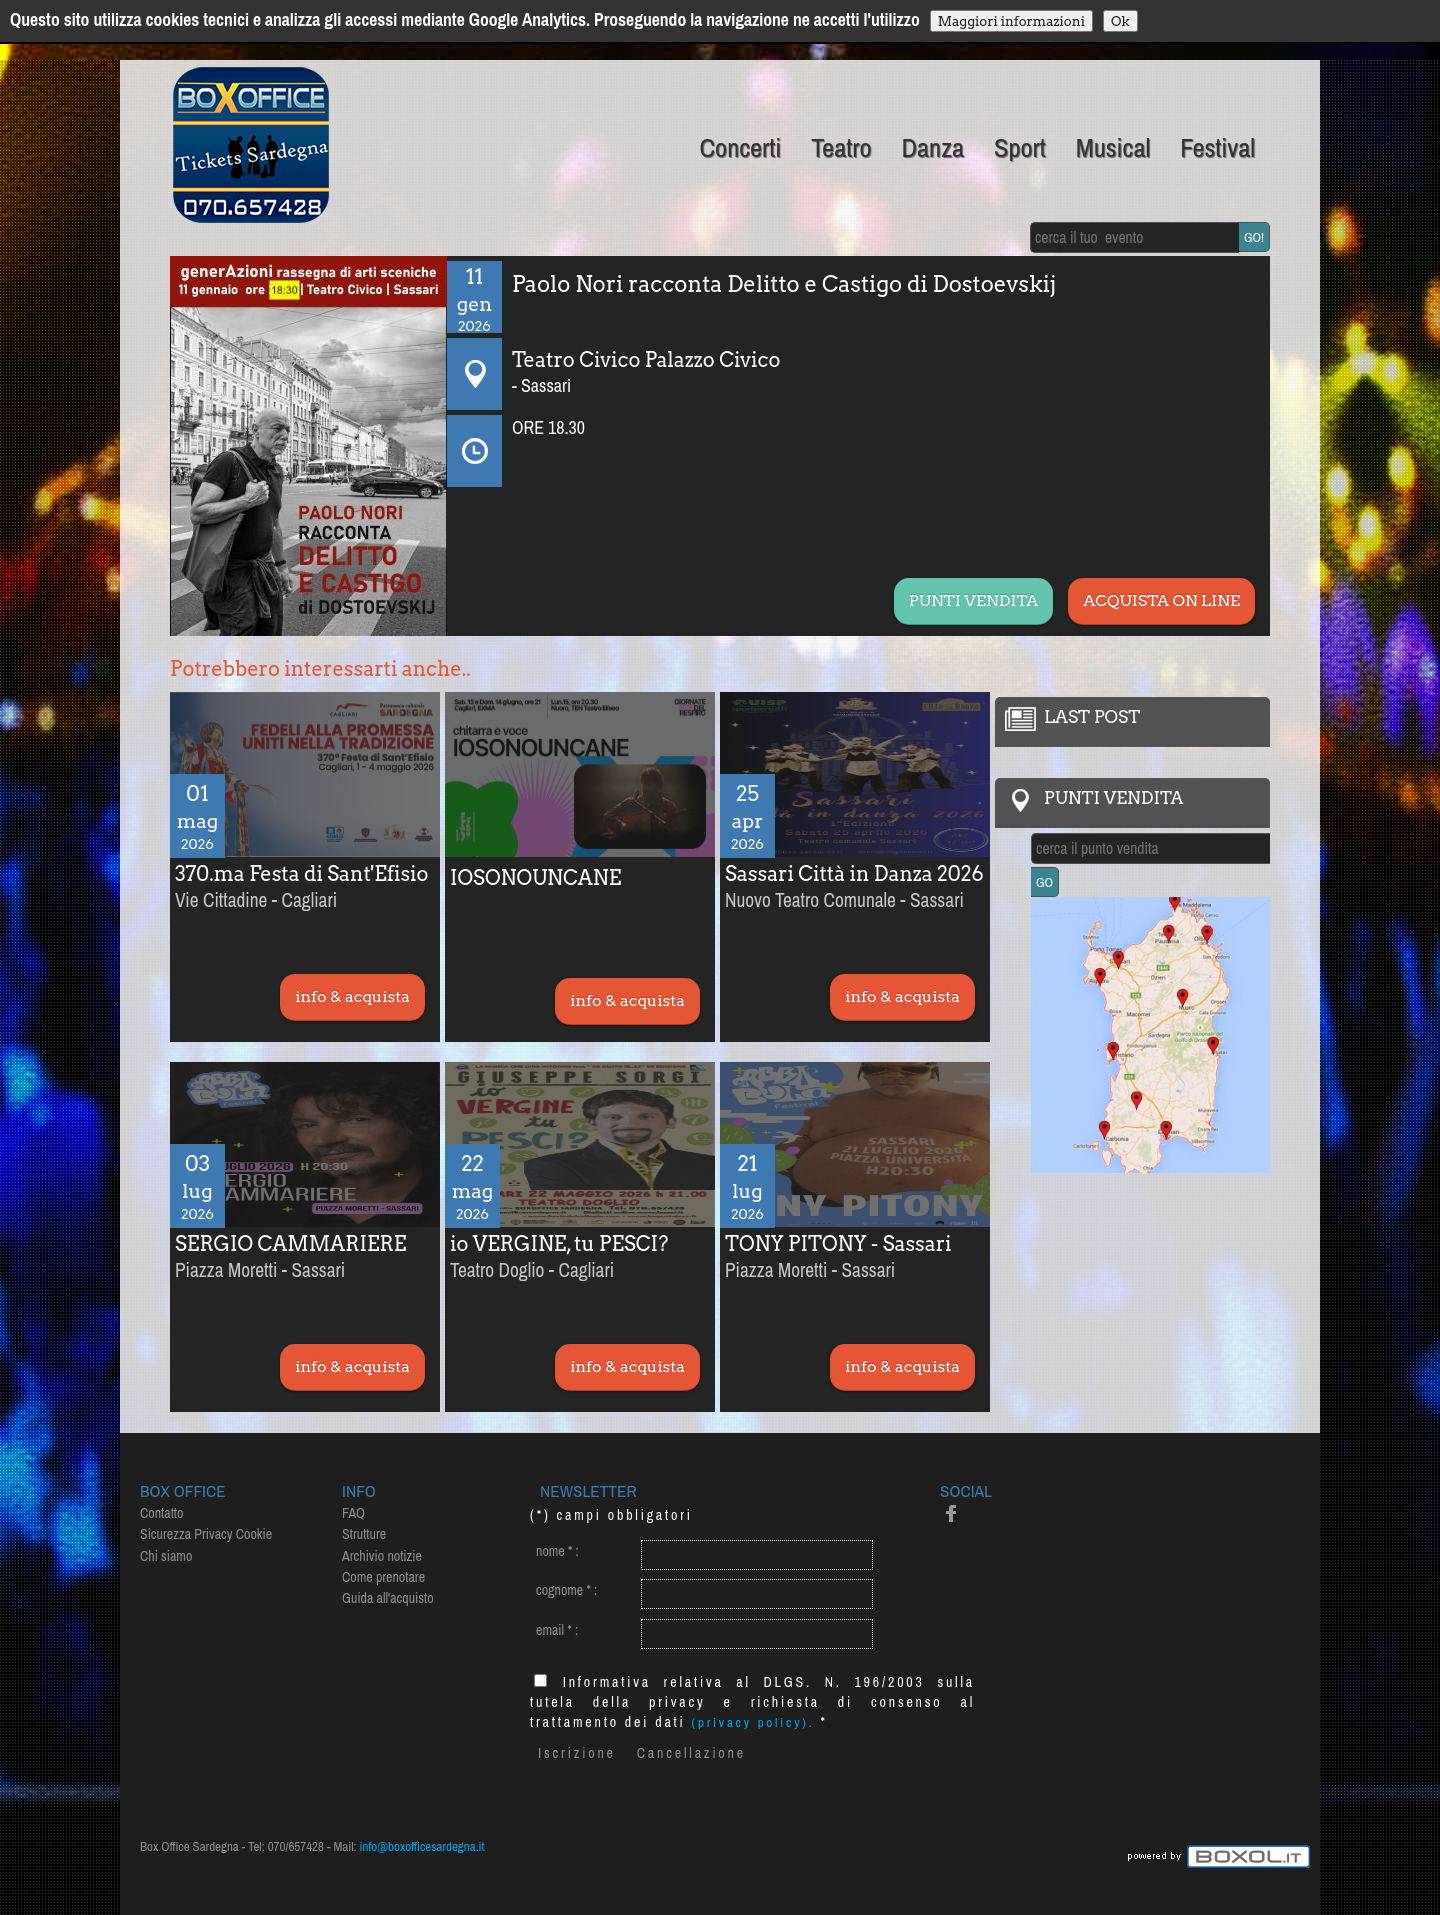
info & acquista (352, 996)
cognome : (566, 1590)
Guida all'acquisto (388, 1598)
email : (557, 1630)
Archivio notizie (382, 1556)
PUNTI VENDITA (973, 600)
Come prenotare (383, 1577)
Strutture (364, 1534)
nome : (557, 1551)
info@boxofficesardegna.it (422, 1846)
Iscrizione (577, 1753)
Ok (1120, 21)
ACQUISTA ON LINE (1161, 600)
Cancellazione (691, 1753)
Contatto (161, 1513)
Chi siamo (166, 1556)
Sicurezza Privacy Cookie (206, 1534)
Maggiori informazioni (1011, 21)
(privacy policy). (753, 1722)
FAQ (353, 1513)
